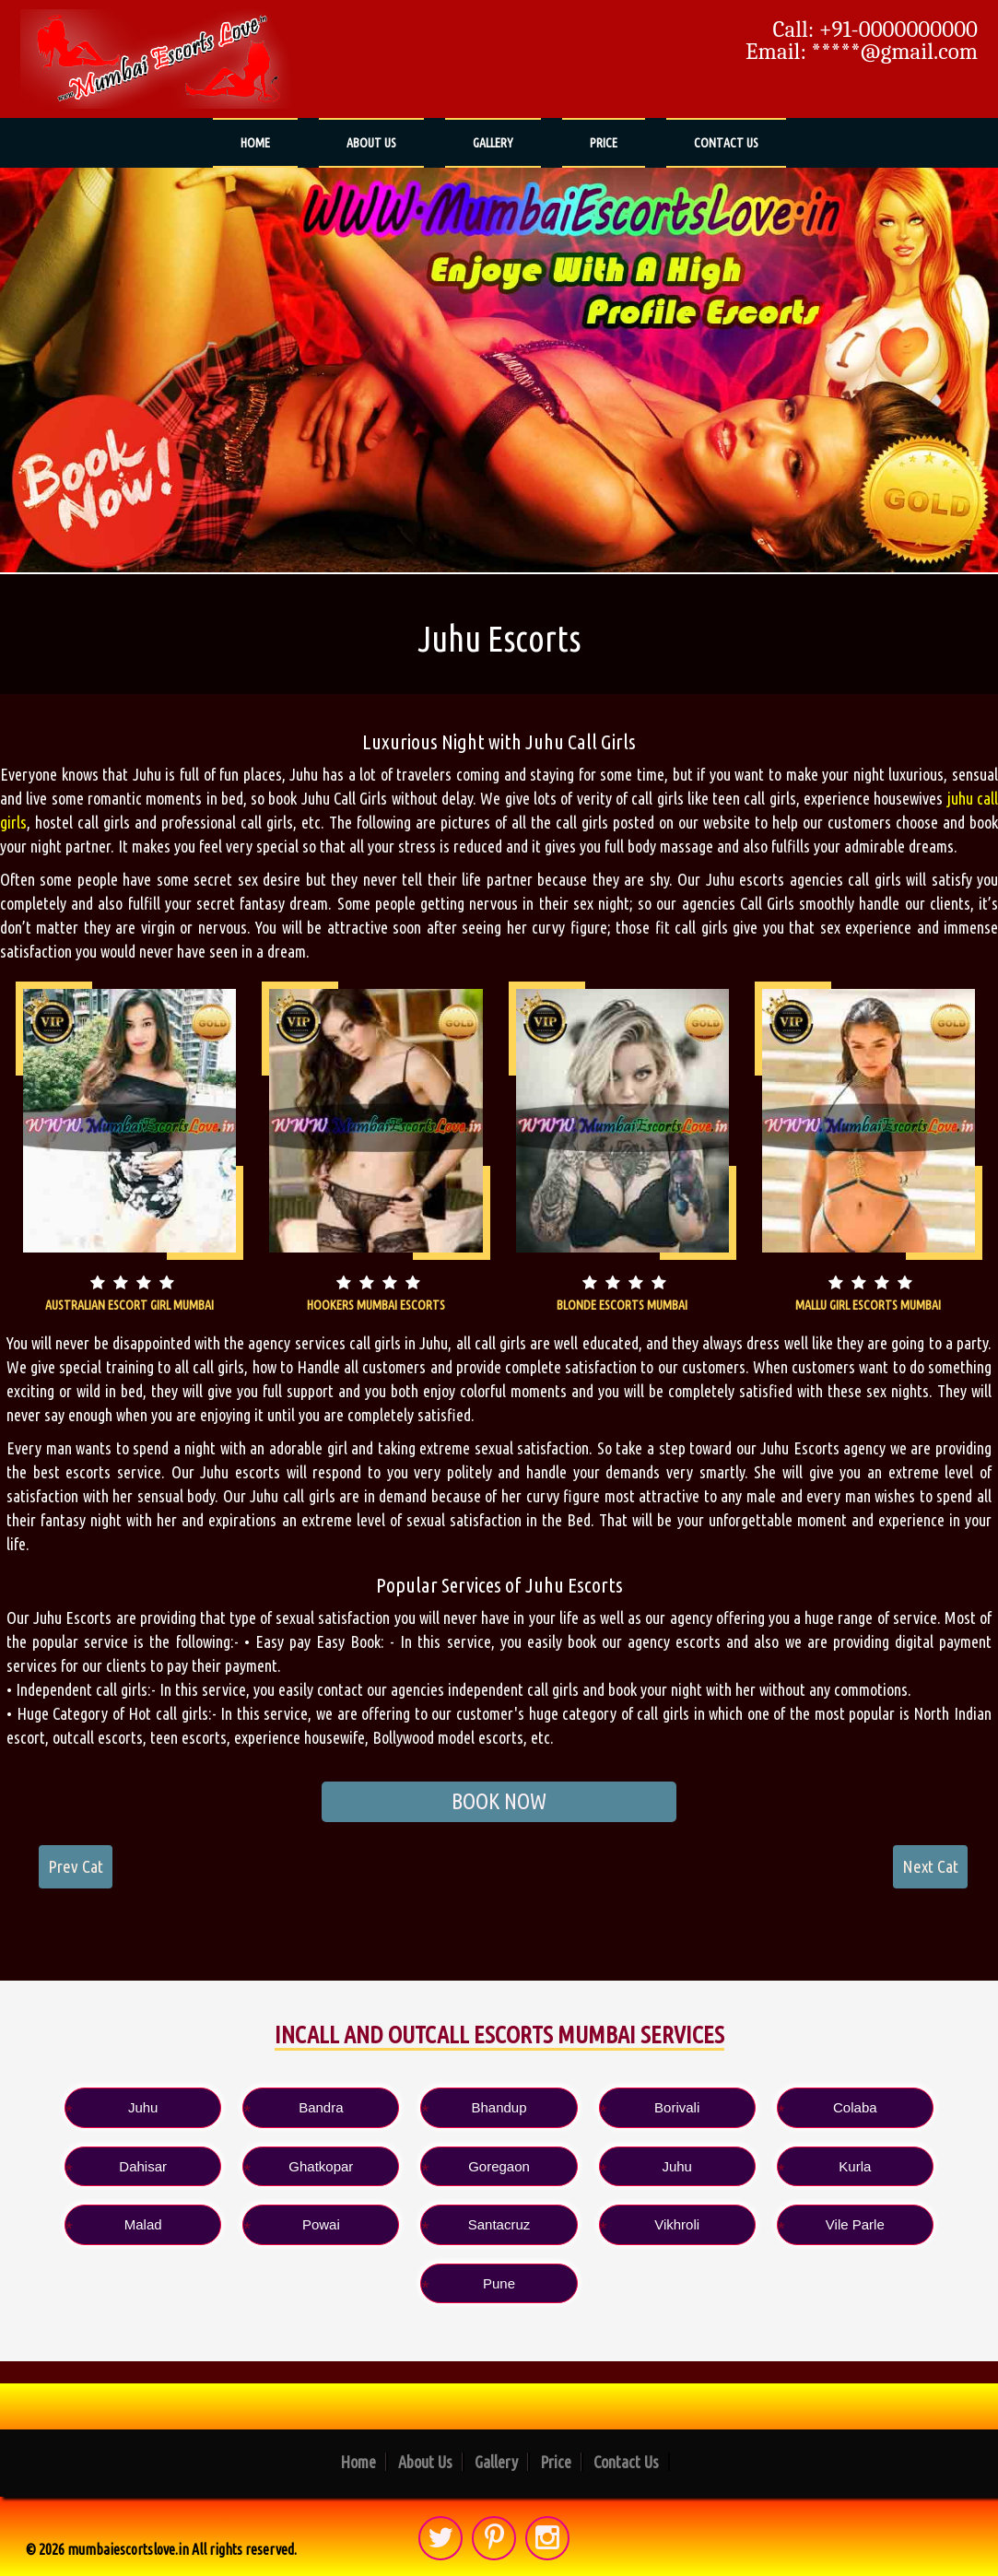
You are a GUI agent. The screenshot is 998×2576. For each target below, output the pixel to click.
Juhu (143, 2107)
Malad (143, 2224)
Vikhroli (676, 2224)
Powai (321, 2224)
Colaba (855, 2107)
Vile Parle (855, 2224)
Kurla (855, 2166)
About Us (371, 142)
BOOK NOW (499, 1801)
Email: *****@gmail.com (862, 51)
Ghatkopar (320, 2166)
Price (603, 142)
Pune (499, 2283)
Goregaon (499, 2166)
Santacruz (499, 2224)
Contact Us (726, 142)
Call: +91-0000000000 (875, 29)
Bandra (321, 2107)
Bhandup (498, 2107)
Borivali (676, 2107)
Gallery (493, 142)
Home (255, 142)
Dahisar (143, 2166)
